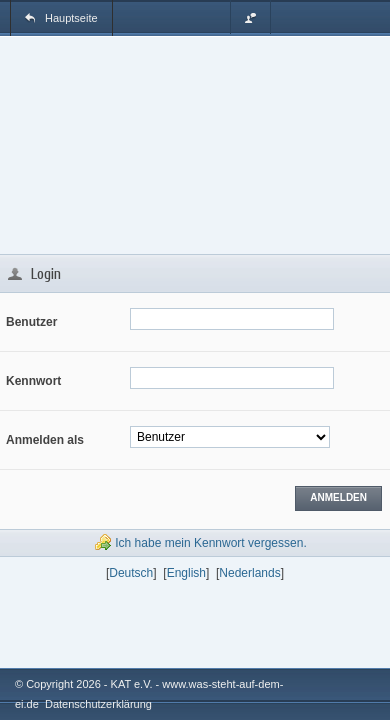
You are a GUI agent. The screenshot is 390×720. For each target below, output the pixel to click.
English (186, 573)
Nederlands (249, 573)
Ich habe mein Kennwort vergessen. (210, 543)
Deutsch (131, 573)
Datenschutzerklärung (98, 704)
